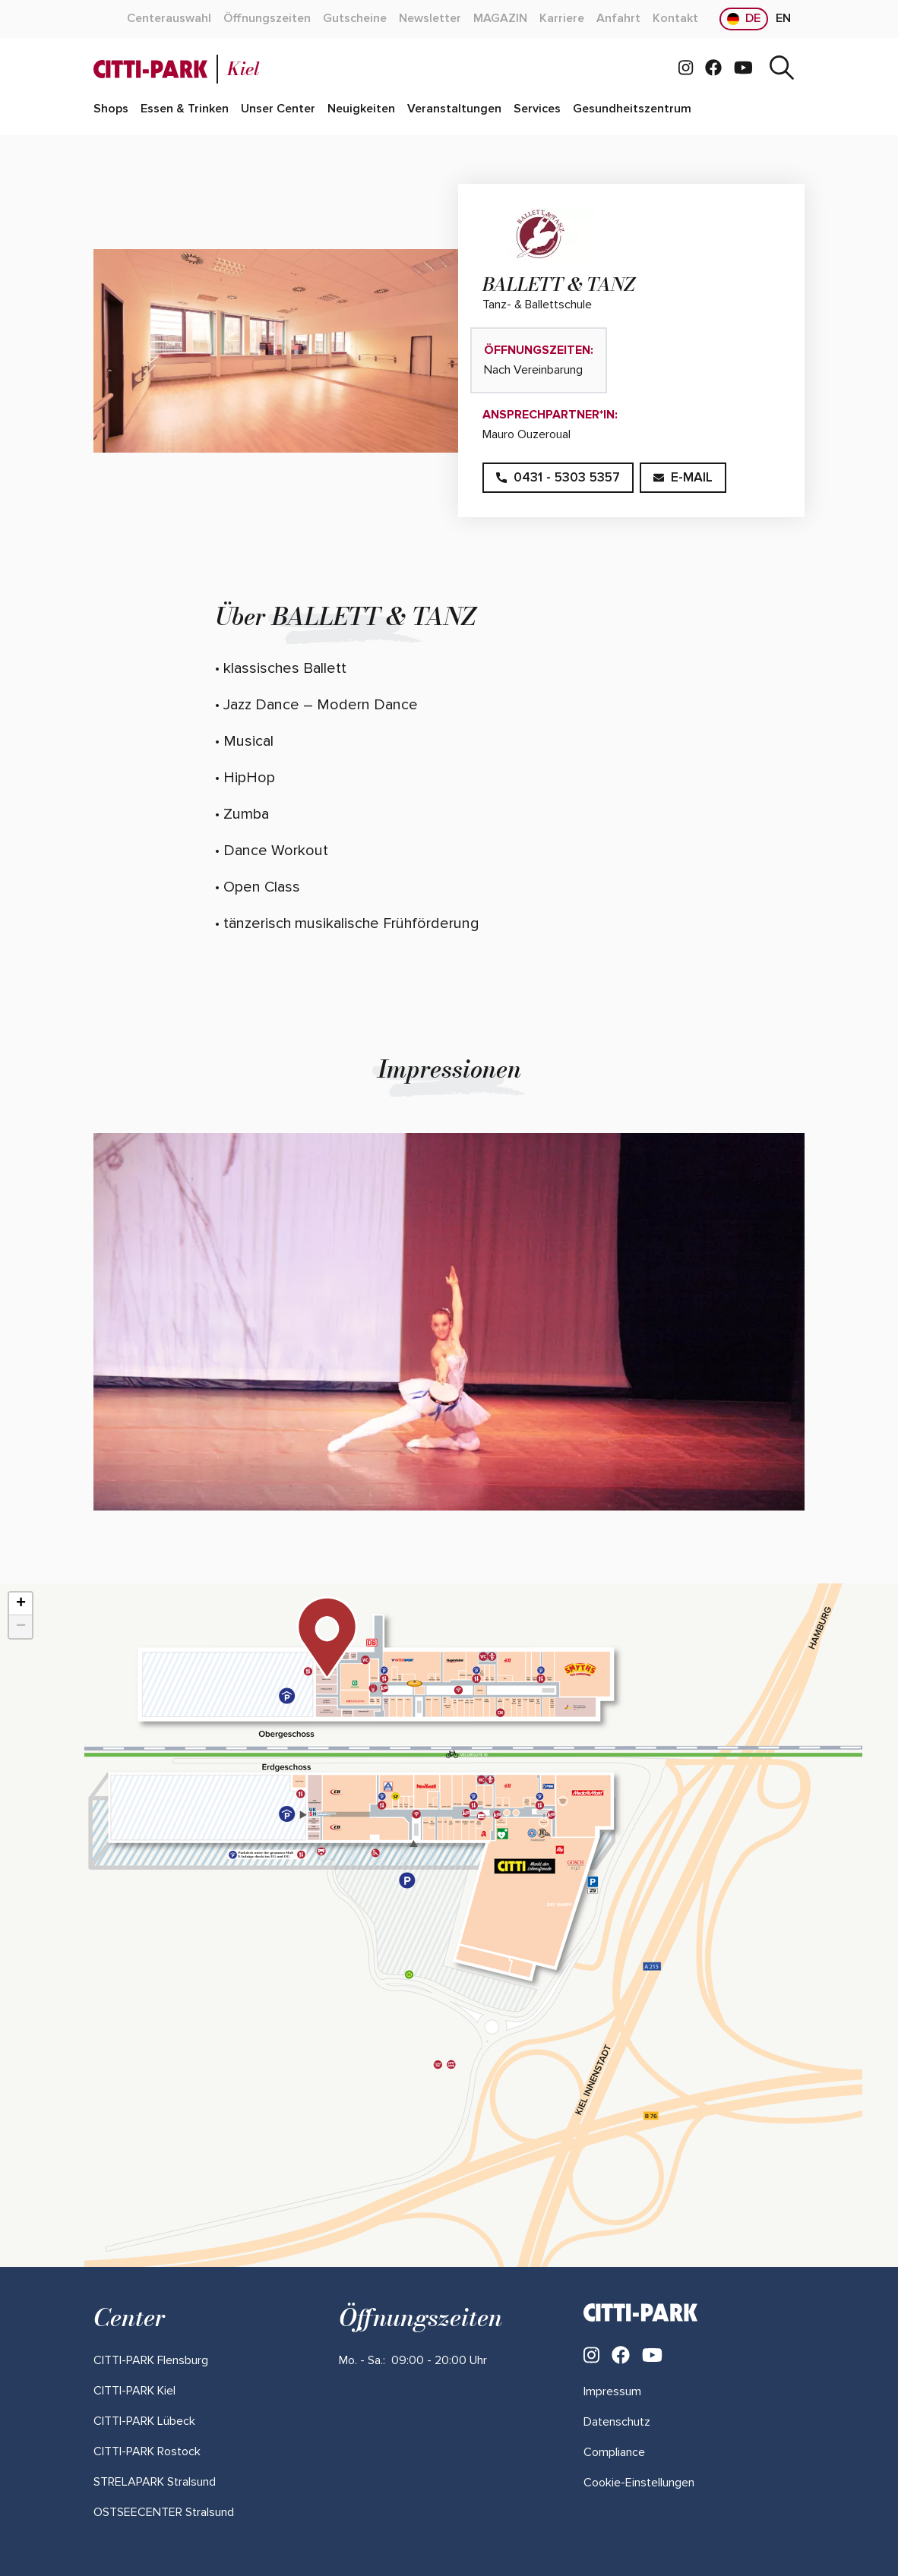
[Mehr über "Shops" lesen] (110, 109)
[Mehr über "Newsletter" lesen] (430, 19)
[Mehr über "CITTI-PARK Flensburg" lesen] (150, 2360)
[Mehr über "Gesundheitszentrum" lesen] (632, 109)
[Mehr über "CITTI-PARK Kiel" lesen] (134, 2390)
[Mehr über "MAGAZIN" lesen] (500, 19)
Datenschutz (616, 2421)
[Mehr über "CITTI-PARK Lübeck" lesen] (144, 2421)
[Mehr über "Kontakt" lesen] (675, 19)
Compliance (614, 2452)
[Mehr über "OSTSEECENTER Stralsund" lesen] (163, 2512)
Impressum (612, 2391)
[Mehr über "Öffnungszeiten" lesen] (267, 19)
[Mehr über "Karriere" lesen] (561, 19)
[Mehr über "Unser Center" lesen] (278, 109)
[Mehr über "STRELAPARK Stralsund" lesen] (154, 2481)
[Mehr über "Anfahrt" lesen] (618, 19)
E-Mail (683, 477)
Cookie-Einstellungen (638, 2482)
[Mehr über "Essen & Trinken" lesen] (185, 109)
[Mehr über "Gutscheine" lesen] (355, 19)
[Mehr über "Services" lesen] (537, 109)
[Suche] (782, 69)
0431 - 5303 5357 (558, 477)
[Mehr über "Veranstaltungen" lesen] (454, 109)
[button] (327, 1637)
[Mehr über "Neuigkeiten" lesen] (361, 109)
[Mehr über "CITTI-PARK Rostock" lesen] (147, 2451)
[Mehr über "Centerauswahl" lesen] (169, 19)
